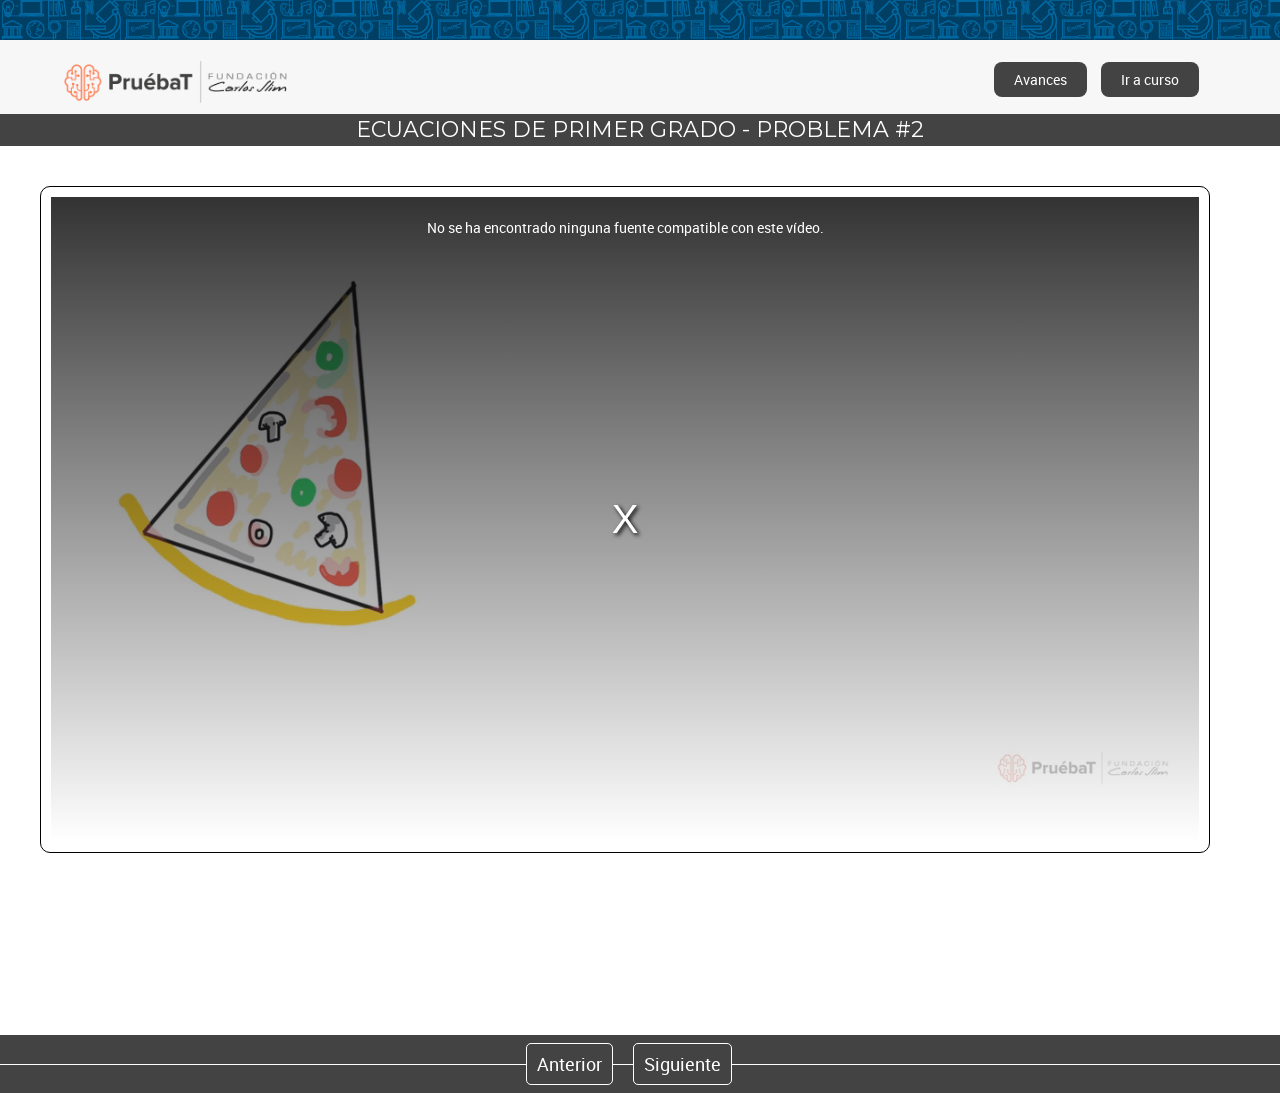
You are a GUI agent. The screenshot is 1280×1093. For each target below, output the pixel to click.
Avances (1040, 79)
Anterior (569, 1064)
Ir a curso (1150, 79)
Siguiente (682, 1064)
